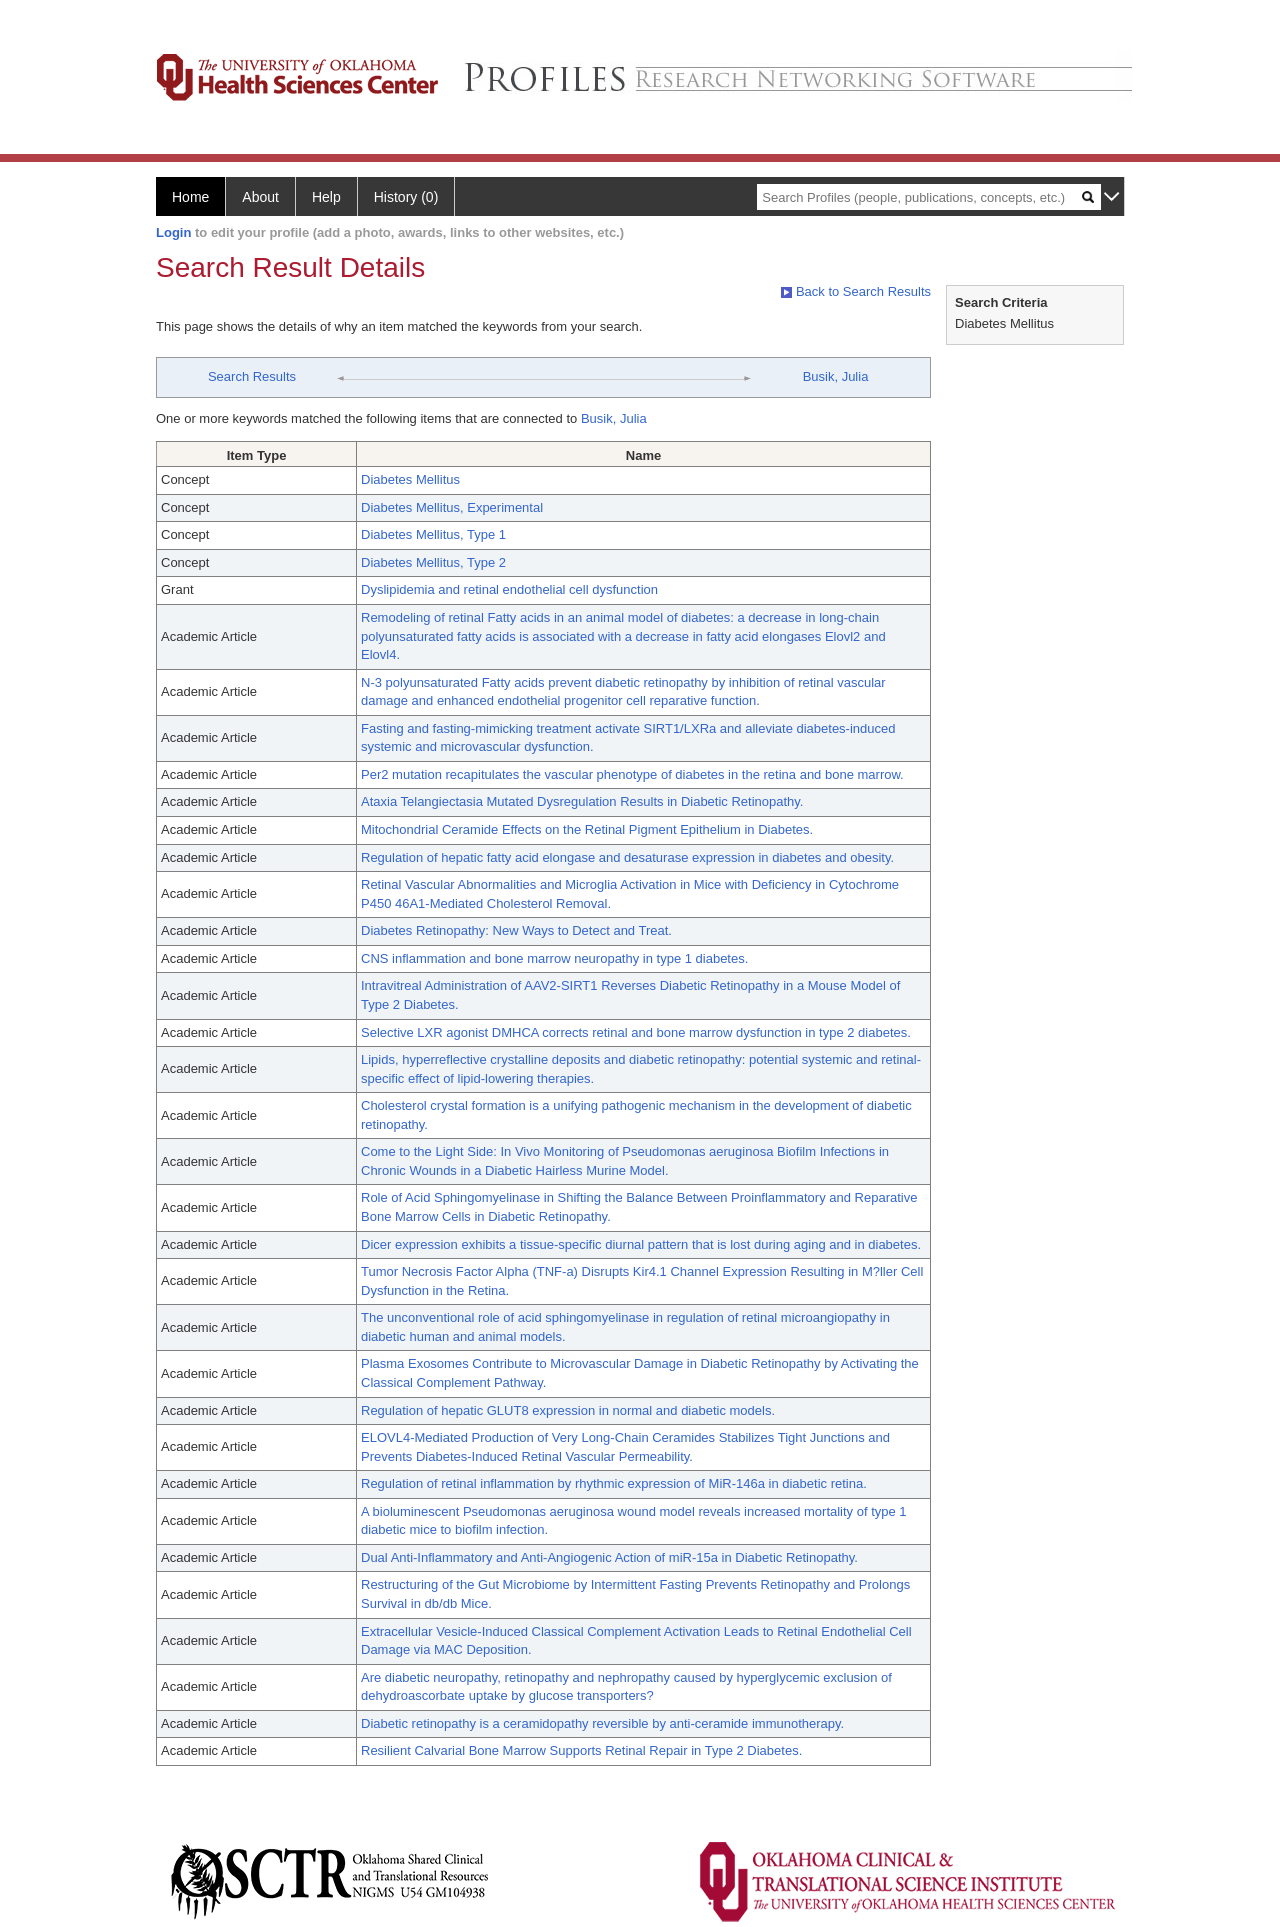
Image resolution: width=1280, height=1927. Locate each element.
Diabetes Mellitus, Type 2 (433, 562)
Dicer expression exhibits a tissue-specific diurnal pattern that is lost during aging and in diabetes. (641, 1244)
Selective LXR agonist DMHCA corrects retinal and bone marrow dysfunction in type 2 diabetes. (636, 1032)
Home (190, 197)
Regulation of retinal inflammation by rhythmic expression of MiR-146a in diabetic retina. (614, 1483)
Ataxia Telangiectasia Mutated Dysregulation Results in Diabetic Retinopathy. (582, 801)
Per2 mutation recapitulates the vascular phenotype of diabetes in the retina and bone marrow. (632, 774)
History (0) (406, 197)
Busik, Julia (836, 376)
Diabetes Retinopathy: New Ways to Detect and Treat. (516, 930)
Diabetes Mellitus (410, 479)
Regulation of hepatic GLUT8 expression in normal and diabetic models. (568, 1410)
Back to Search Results (856, 291)
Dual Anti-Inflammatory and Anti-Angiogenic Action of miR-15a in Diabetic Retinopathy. (609, 1557)
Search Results (252, 376)
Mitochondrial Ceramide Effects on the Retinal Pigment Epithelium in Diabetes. (587, 829)
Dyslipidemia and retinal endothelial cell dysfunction (509, 589)
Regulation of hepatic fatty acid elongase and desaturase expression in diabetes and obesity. (627, 857)
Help (326, 197)
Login (173, 232)
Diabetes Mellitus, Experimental (452, 507)
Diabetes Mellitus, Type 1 (433, 534)
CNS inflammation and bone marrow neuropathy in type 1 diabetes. (554, 958)
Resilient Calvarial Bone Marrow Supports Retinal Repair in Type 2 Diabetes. (581, 1750)
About (260, 197)
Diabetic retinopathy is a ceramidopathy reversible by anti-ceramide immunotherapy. (602, 1723)
